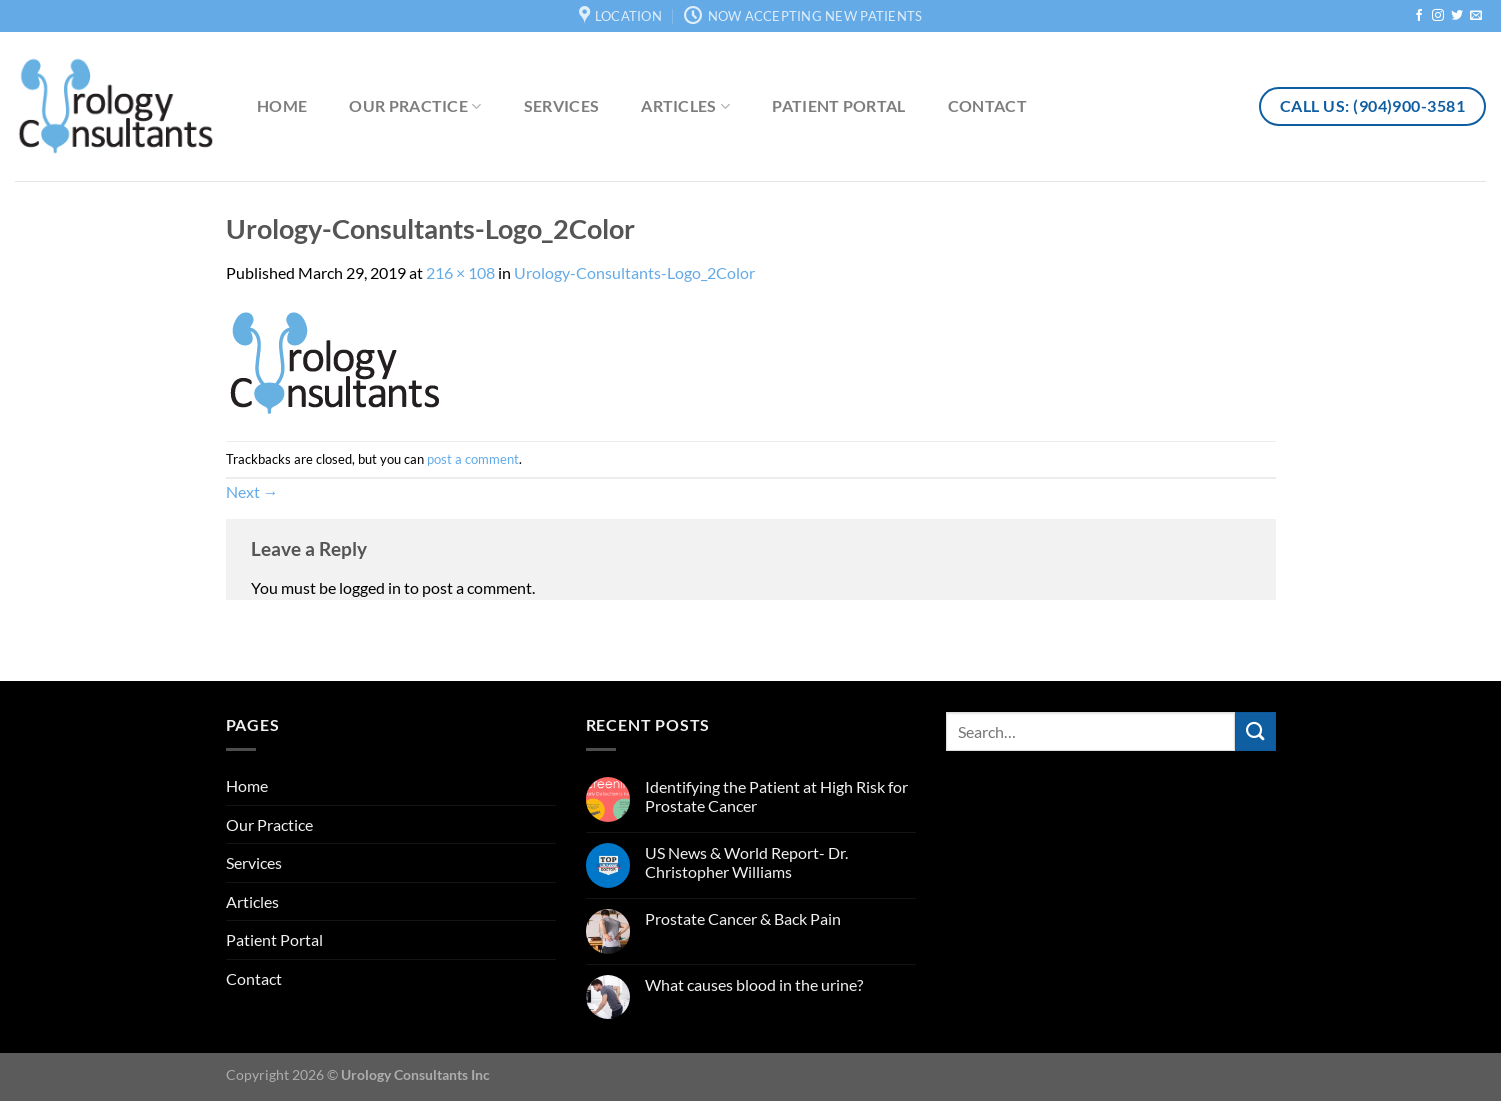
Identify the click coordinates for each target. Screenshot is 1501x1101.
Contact (987, 105)
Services (562, 105)
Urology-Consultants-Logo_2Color (634, 272)
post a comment (473, 459)
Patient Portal (838, 105)
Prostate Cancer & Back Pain (743, 918)
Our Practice (415, 106)
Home (282, 105)
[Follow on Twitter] (1457, 16)
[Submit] (1255, 731)
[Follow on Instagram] (1438, 16)
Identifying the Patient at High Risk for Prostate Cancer (776, 796)
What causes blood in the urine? (754, 984)
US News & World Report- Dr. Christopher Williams (746, 862)
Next (252, 491)
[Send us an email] (1476, 16)
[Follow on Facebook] (1419, 16)
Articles (685, 106)
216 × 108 (460, 272)
